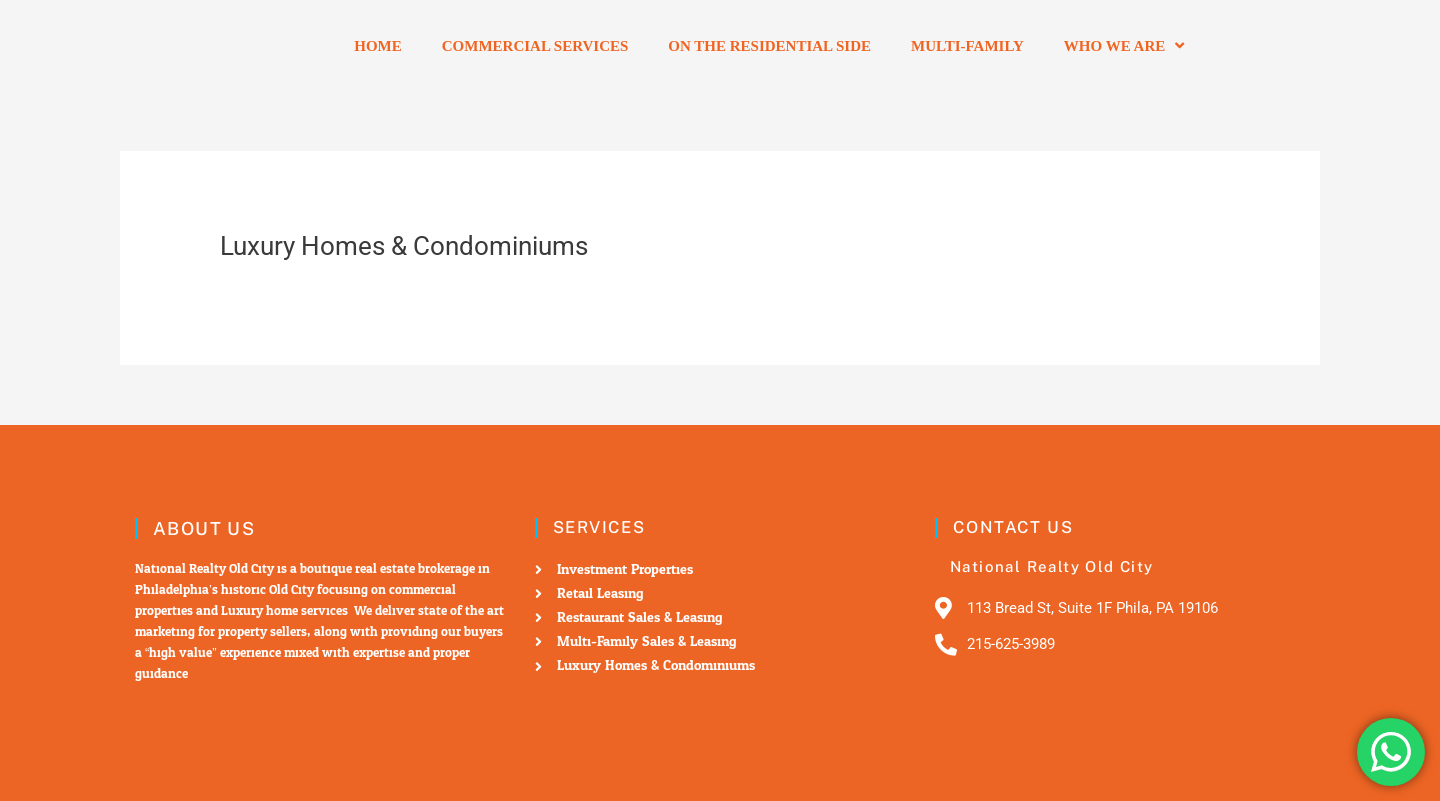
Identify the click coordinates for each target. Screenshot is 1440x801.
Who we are (1124, 45)
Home (378, 46)
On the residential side (769, 46)
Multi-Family (967, 46)
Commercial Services (535, 46)
